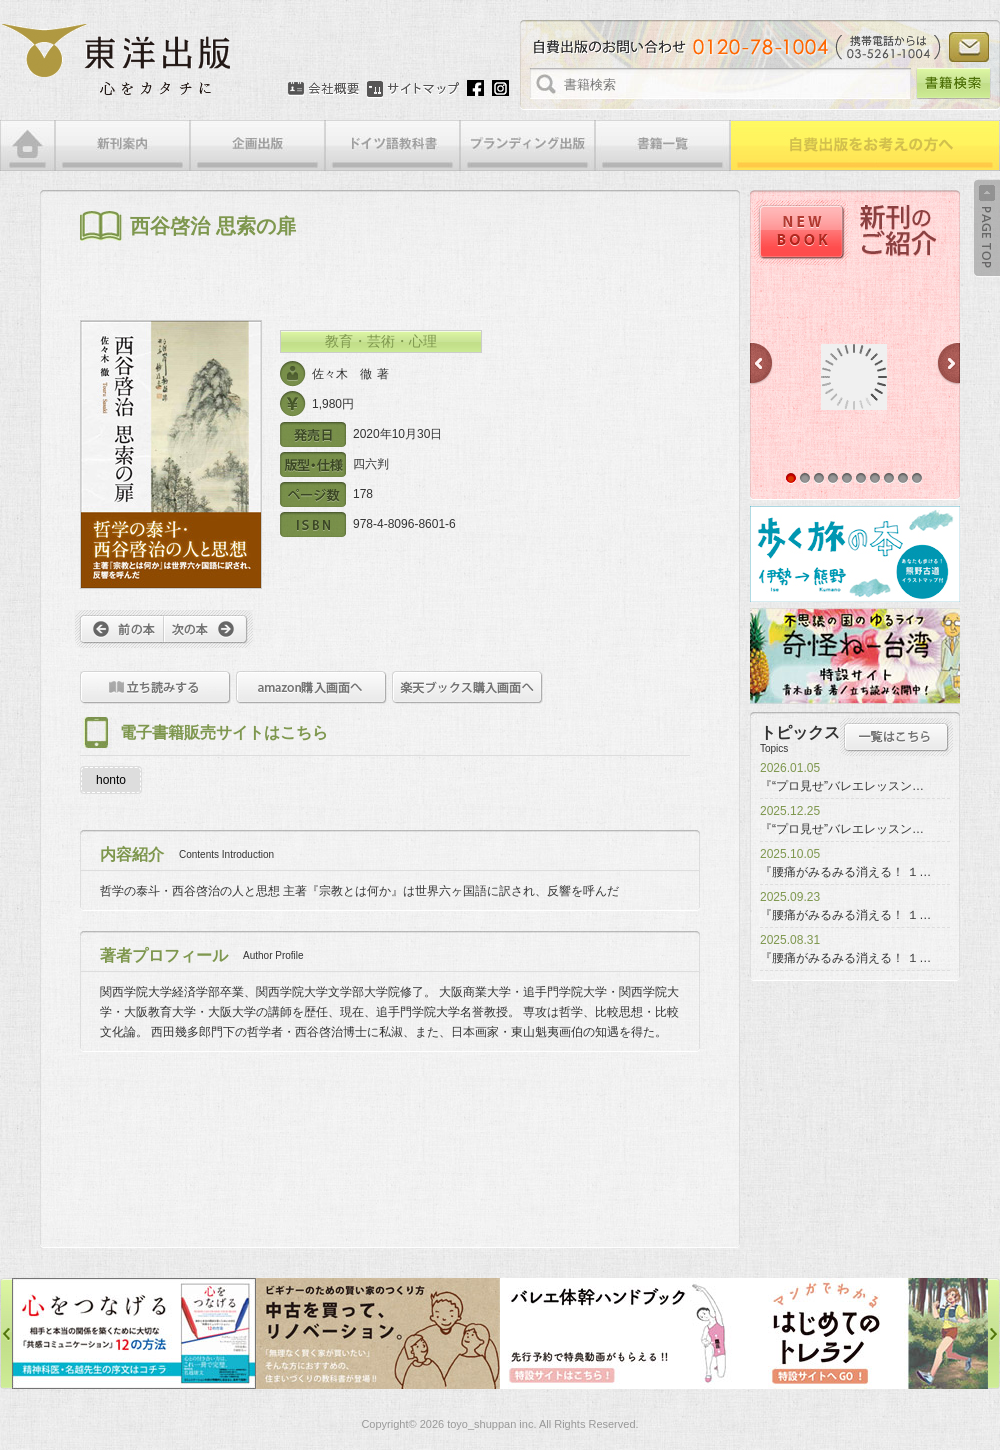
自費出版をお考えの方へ (865, 145)
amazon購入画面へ (311, 687)
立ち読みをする (155, 687)
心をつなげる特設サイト (134, 1333)
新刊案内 (122, 145)
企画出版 (257, 145)
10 (917, 478)
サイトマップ (413, 89)
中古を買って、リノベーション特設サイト (378, 1333)
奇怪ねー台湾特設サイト (855, 656)
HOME (27, 145)
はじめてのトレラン (866, 1333)
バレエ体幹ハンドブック (622, 1333)
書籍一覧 (662, 145)
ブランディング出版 (527, 145)
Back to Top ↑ (987, 228)
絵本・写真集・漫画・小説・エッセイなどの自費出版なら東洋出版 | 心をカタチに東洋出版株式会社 (117, 60)
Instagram (500, 88)
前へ (119, 629)
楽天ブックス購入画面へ (467, 687)
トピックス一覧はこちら (896, 737)
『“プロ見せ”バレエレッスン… (842, 786)
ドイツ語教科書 (392, 145)
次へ (208, 629)
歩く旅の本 (855, 554)
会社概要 (323, 89)
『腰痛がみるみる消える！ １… (845, 872)
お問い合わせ (969, 47)
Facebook (475, 88)
